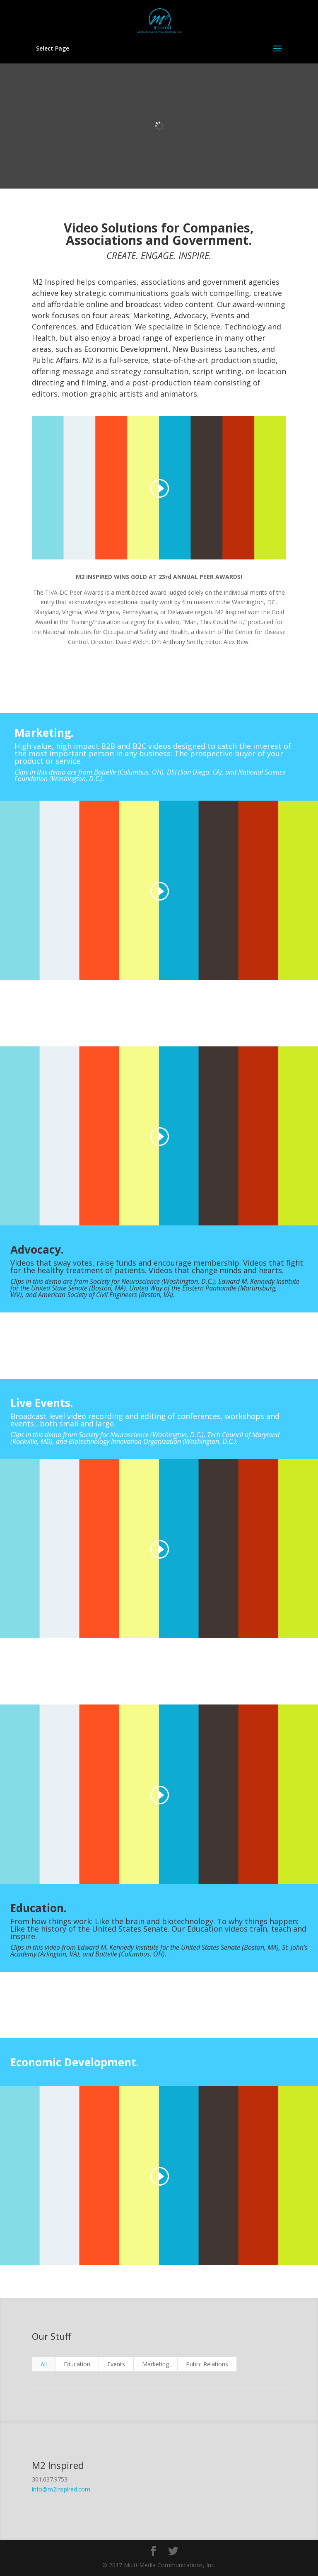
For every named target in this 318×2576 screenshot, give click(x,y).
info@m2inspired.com (61, 2489)
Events (116, 2364)
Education (77, 2364)
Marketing (155, 2364)
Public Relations (207, 2364)
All (44, 2364)
